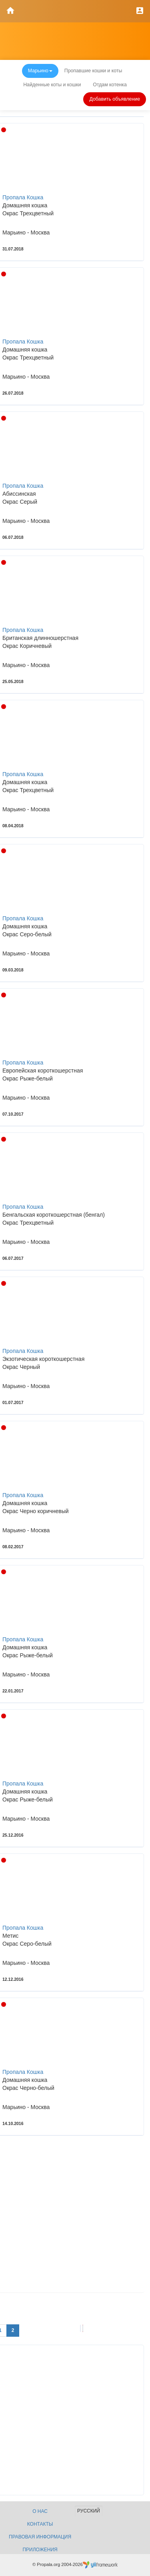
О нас (40, 2511)
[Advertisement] (75, 2217)
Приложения (39, 2549)
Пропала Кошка (22, 197)
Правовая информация (40, 2537)
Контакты (40, 2524)
